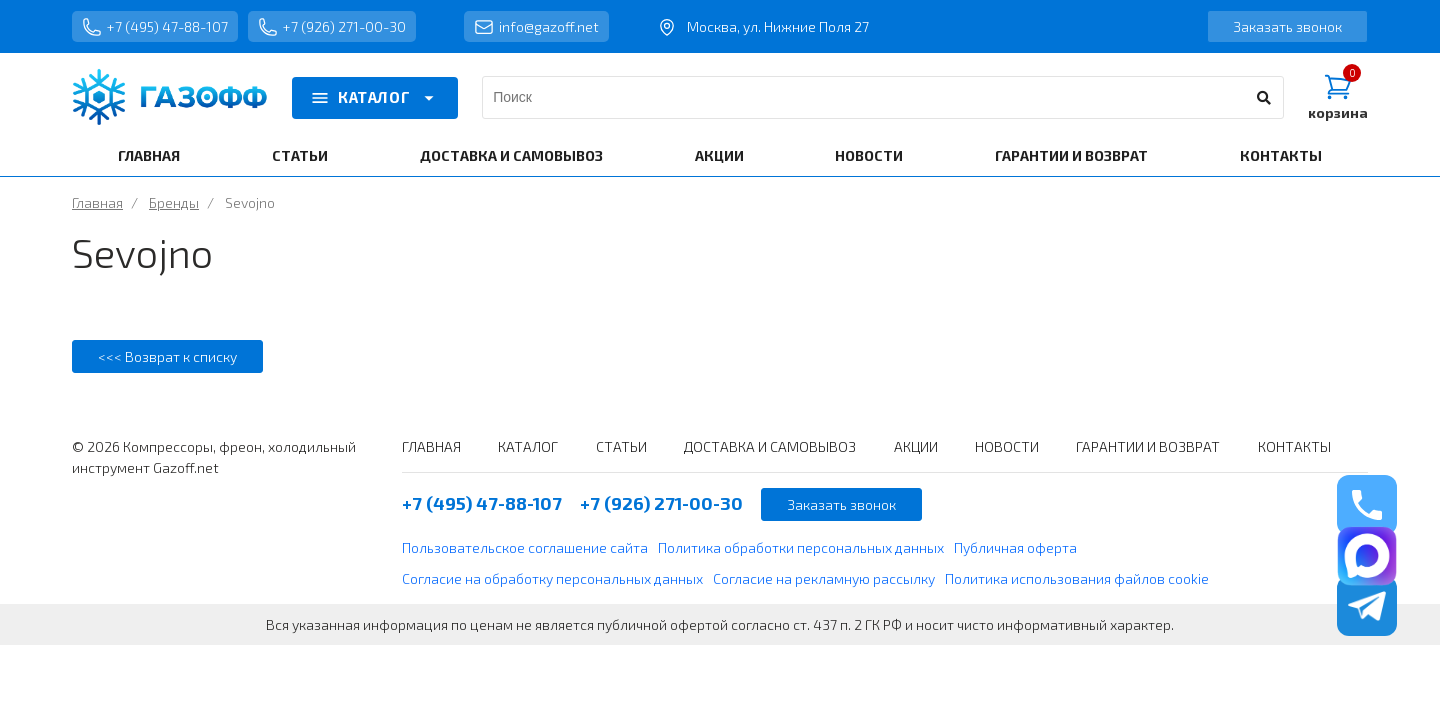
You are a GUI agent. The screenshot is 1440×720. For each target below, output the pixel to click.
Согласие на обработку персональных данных (552, 578)
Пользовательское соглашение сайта (525, 547)
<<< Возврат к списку (167, 356)
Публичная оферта (1015, 547)
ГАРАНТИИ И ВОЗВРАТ (1071, 155)
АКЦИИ (719, 155)
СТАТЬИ (300, 155)
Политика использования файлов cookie (1077, 578)
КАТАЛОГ (375, 98)
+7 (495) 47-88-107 (155, 27)
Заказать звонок (1287, 26)
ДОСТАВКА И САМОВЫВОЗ (511, 155)
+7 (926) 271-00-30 (332, 27)
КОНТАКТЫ (1281, 155)
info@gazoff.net (536, 27)
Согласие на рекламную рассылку (824, 578)
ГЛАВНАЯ (149, 155)
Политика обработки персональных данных (801, 547)
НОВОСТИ (869, 155)
